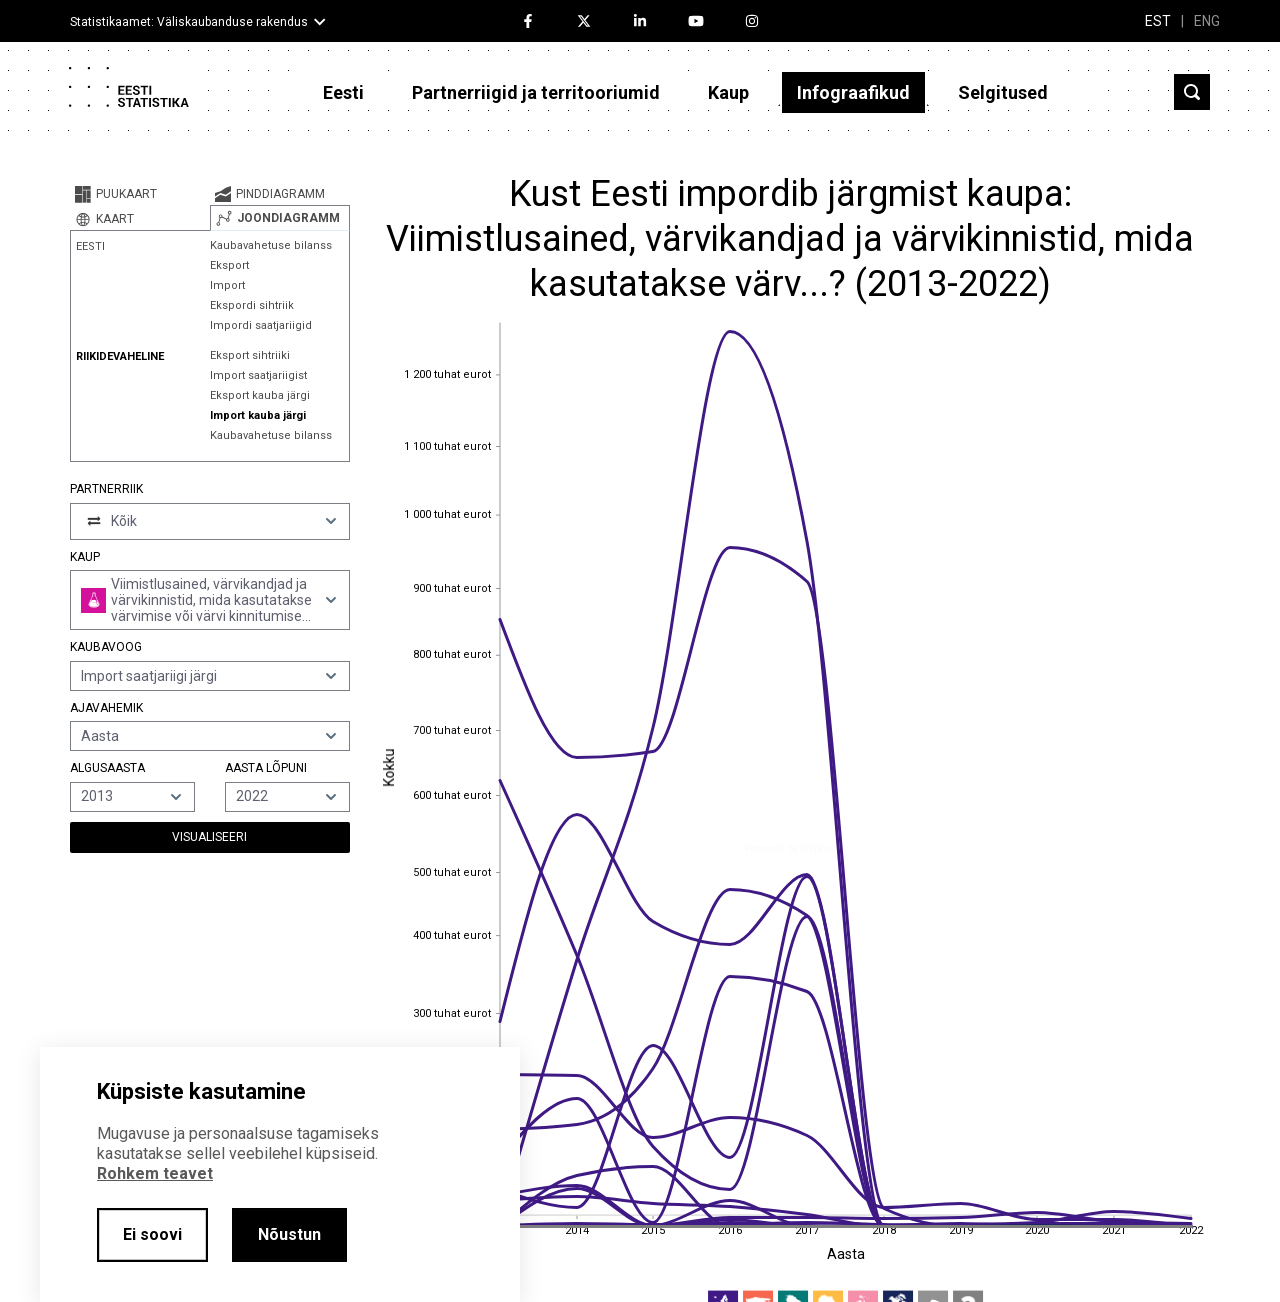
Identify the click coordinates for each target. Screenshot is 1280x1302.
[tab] (140, 194)
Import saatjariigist (258, 375)
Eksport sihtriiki (250, 355)
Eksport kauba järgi (260, 395)
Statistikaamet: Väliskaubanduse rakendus (189, 22)
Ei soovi (152, 1234)
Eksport (229, 265)
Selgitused (1003, 92)
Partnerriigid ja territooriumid (536, 92)
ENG (1207, 21)
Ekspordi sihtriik (252, 305)
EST (1158, 21)
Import (227, 285)
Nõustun (289, 1234)
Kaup (728, 92)
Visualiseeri (209, 837)
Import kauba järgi (258, 415)
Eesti (343, 92)
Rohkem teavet (155, 1173)
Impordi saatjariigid (261, 325)
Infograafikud (853, 92)
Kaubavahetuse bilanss (271, 245)
